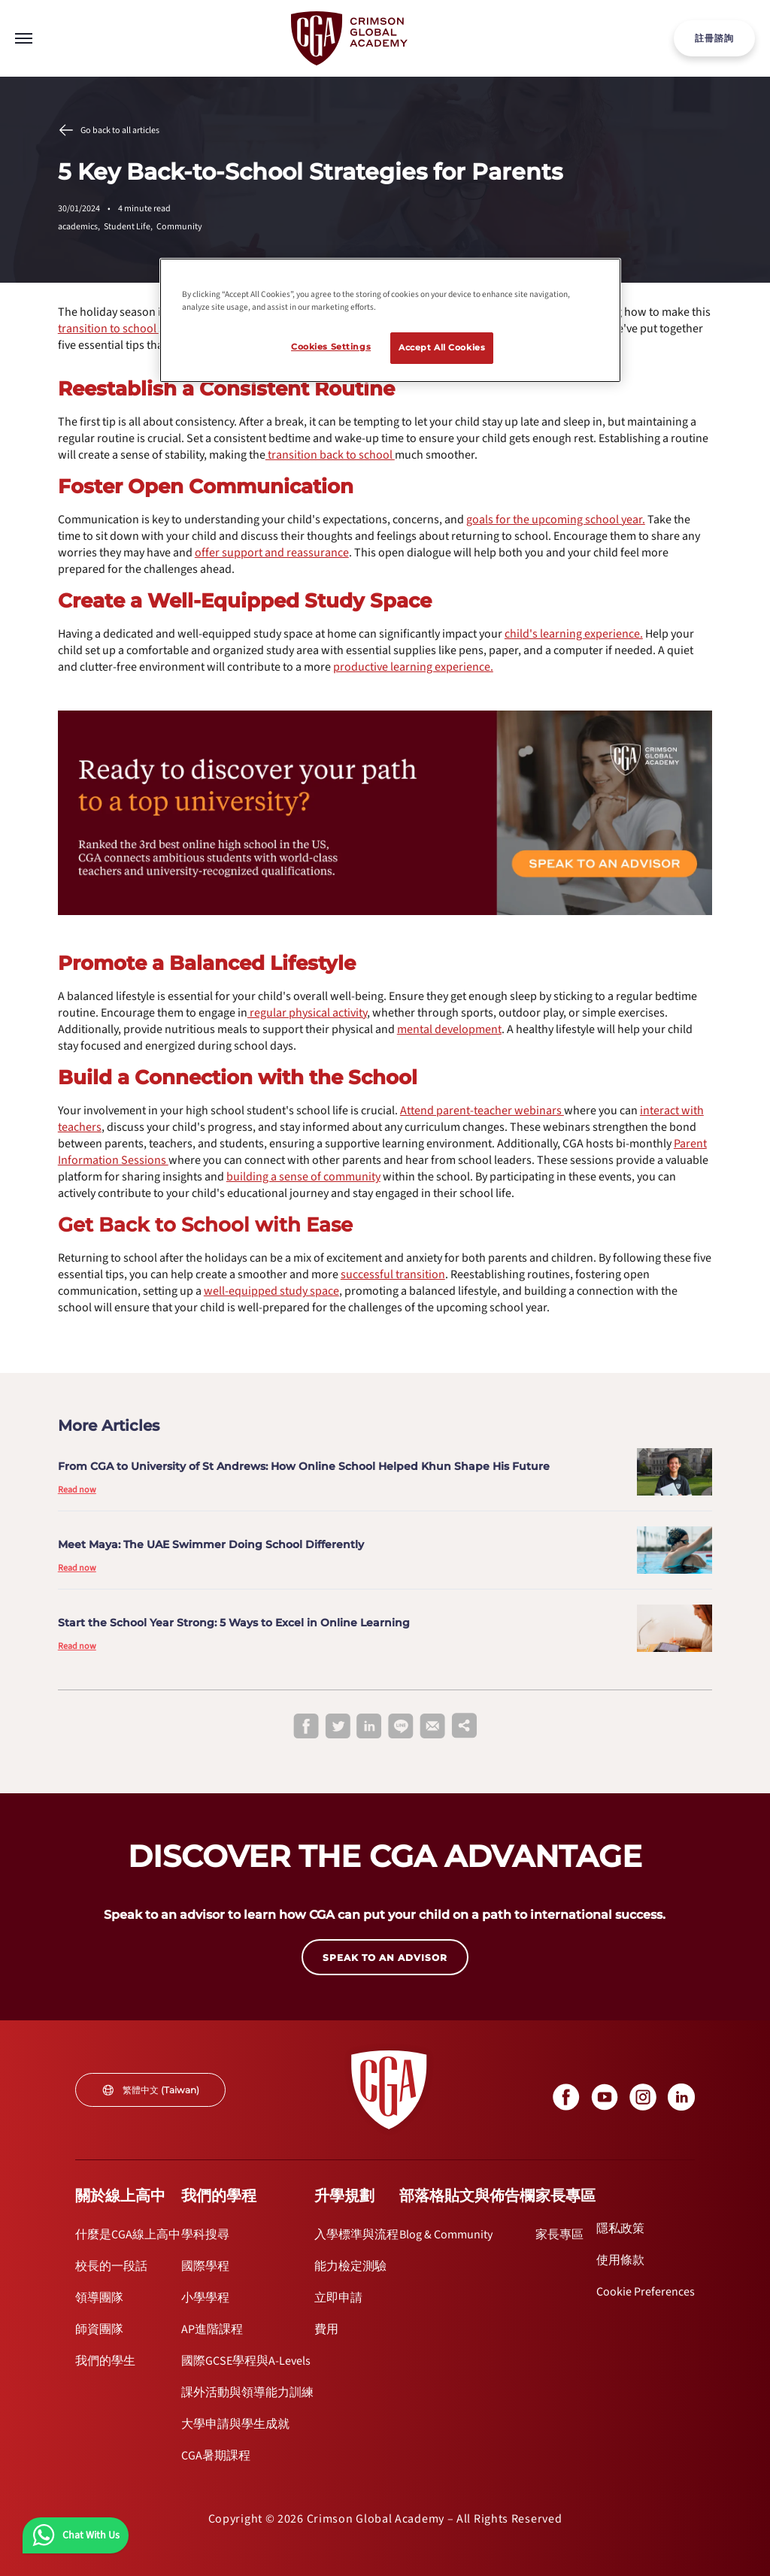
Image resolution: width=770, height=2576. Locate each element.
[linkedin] (369, 1727)
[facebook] (306, 1727)
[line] (401, 1727)
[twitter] (337, 1727)
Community (179, 226)
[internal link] (714, 38)
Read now (77, 1489)
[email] (432, 1727)
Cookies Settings (331, 346)
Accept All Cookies (442, 347)
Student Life (130, 226)
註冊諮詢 (714, 38)
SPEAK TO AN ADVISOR (385, 1957)
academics (81, 226)
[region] (390, 320)
